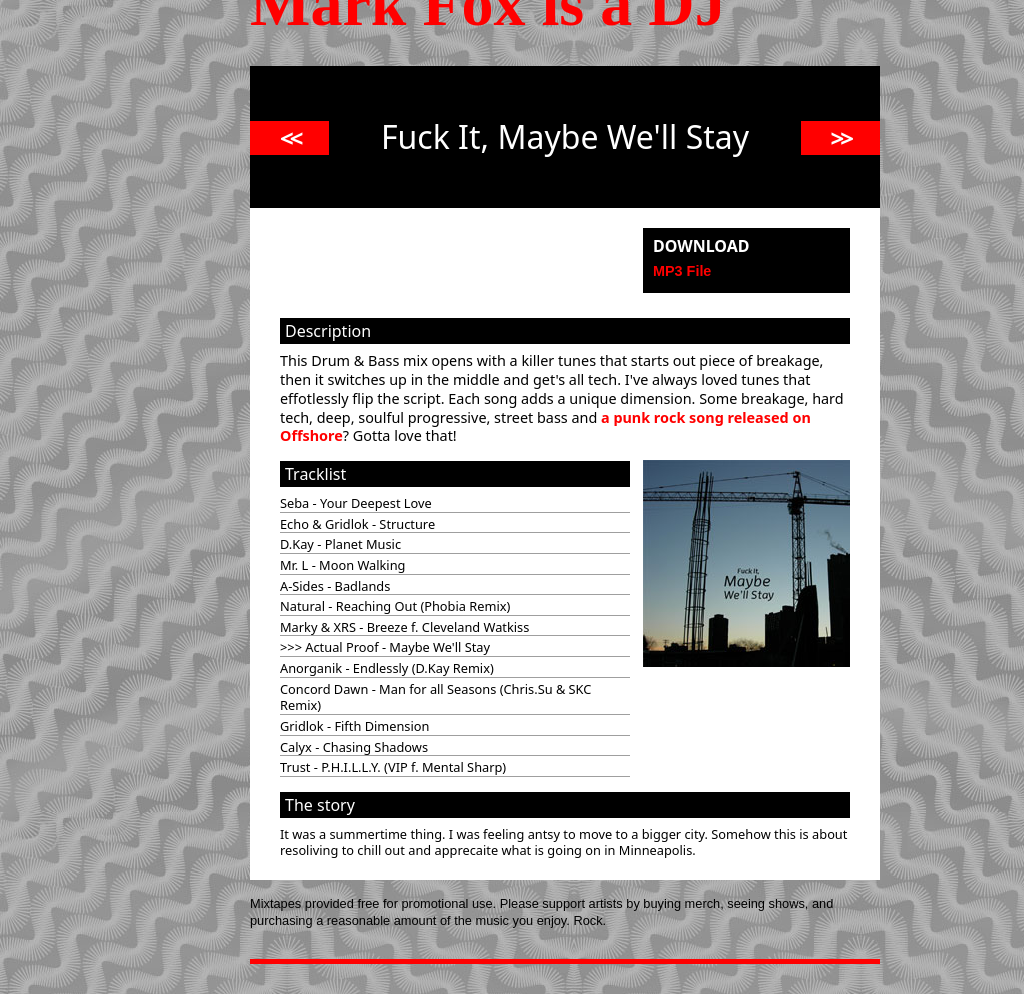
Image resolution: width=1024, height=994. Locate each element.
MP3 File (682, 271)
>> (840, 137)
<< (289, 137)
